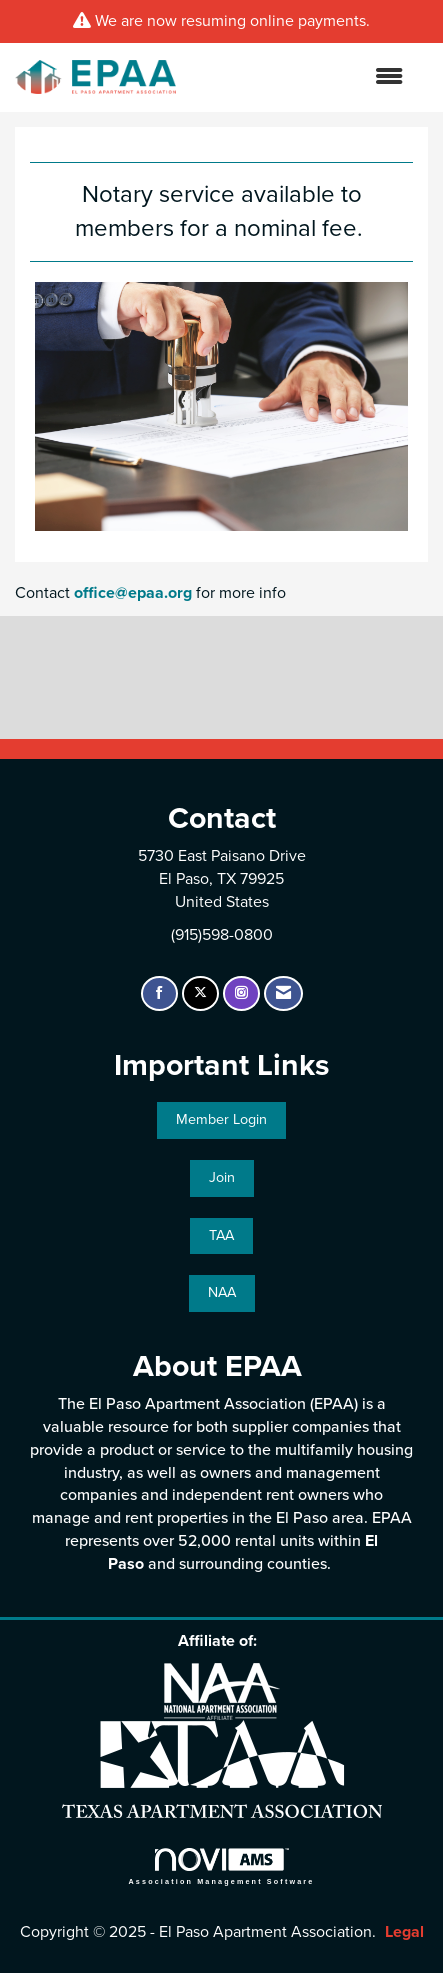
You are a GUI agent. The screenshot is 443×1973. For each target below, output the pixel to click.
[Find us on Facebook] (159, 993)
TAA (221, 1235)
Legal (404, 1932)
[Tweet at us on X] (200, 993)
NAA (222, 1292)
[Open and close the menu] (299, 77)
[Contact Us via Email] (283, 993)
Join (222, 1177)
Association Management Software (222, 1866)
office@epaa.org (133, 593)
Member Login (221, 1119)
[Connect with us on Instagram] (241, 993)
